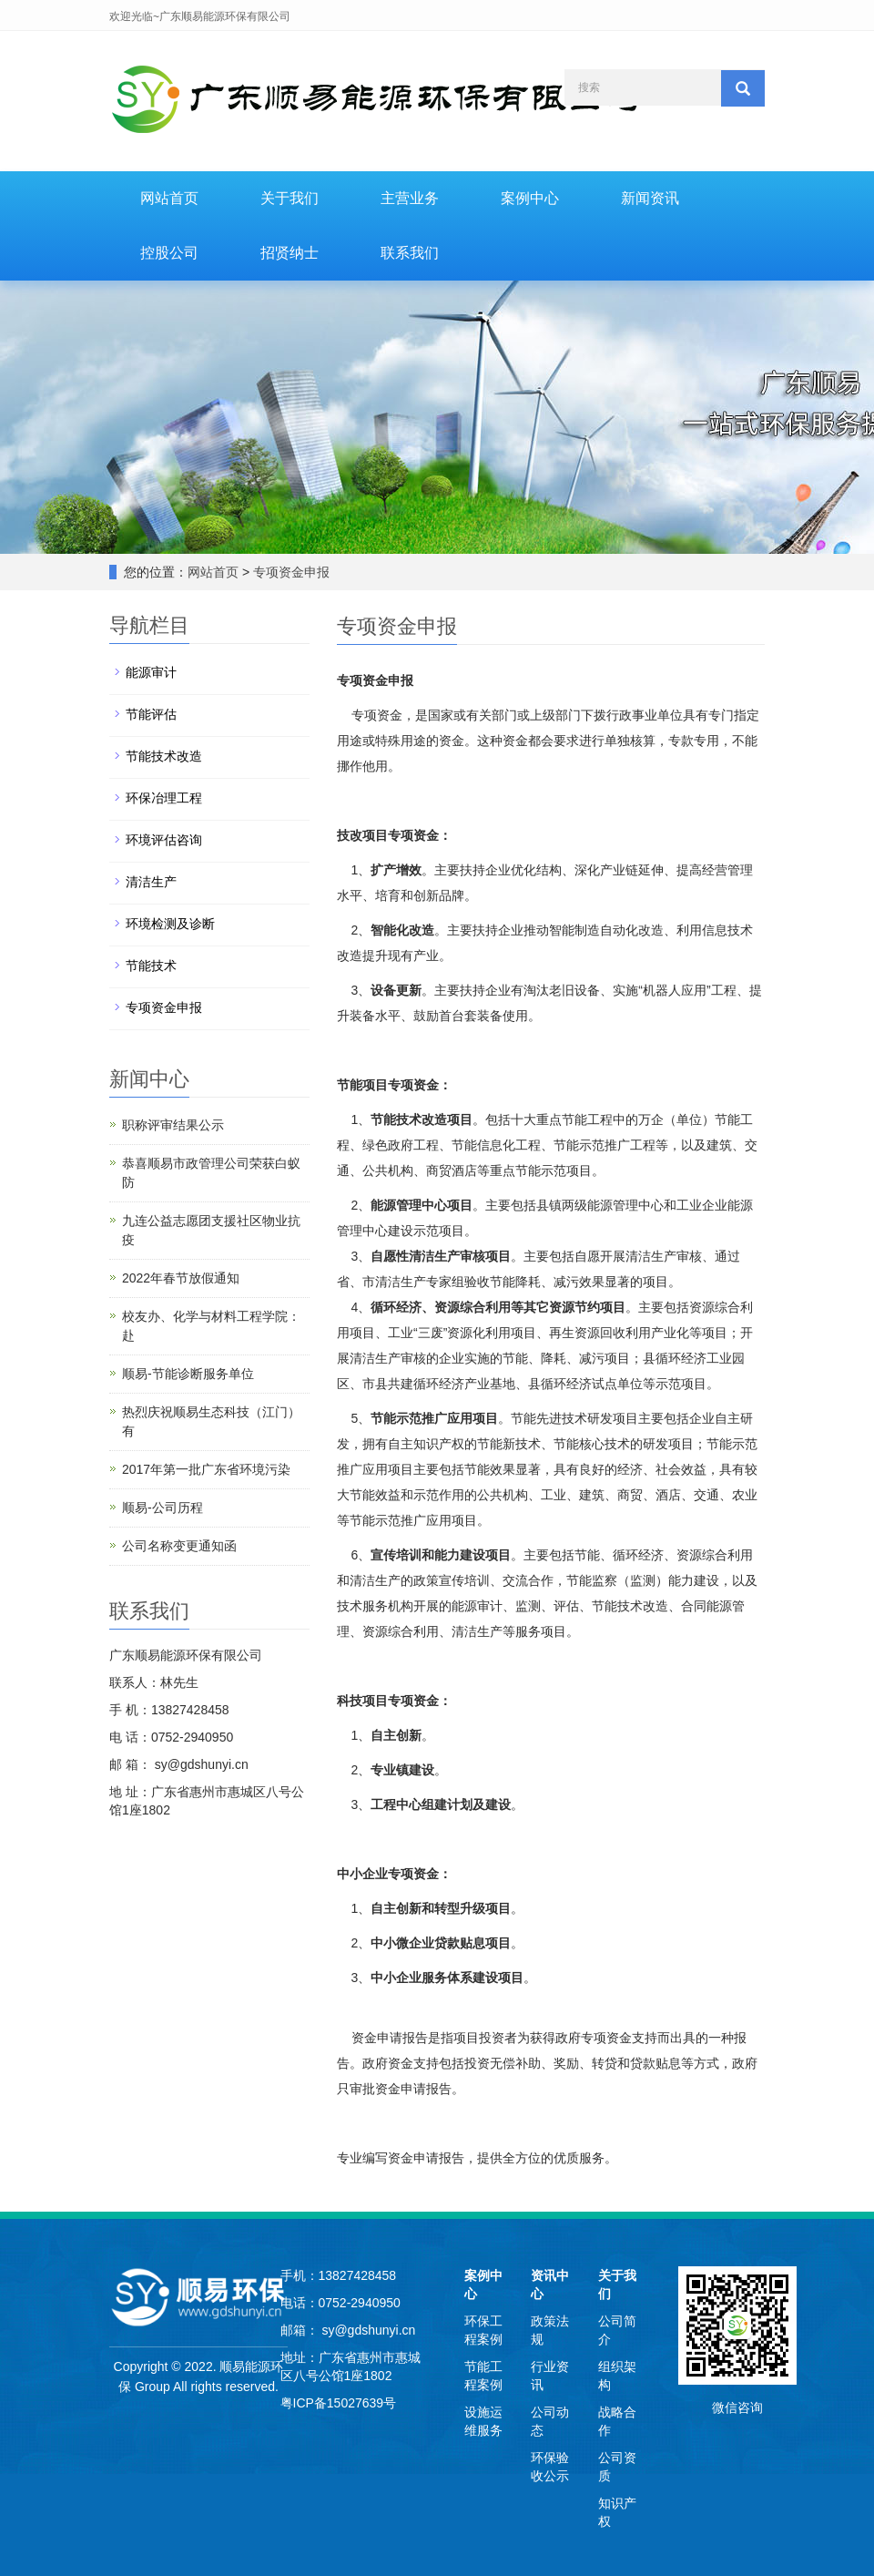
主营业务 (410, 198)
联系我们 (410, 253)
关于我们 (289, 198)
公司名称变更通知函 (179, 1545)
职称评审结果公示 (173, 1125)
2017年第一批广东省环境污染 (206, 1469)
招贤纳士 (289, 253)
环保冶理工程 (164, 798)
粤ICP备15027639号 (338, 2403)
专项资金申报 (291, 572)
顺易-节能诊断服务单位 (188, 1373)
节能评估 (151, 714)
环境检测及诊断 (170, 923)
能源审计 (151, 672)
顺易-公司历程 (162, 1507)
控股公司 (169, 253)
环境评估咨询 (164, 840)
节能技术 (151, 965)
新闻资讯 (650, 198)
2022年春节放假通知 (180, 1278)
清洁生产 (151, 881)
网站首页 (169, 198)
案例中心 (530, 198)
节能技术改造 (164, 756)
